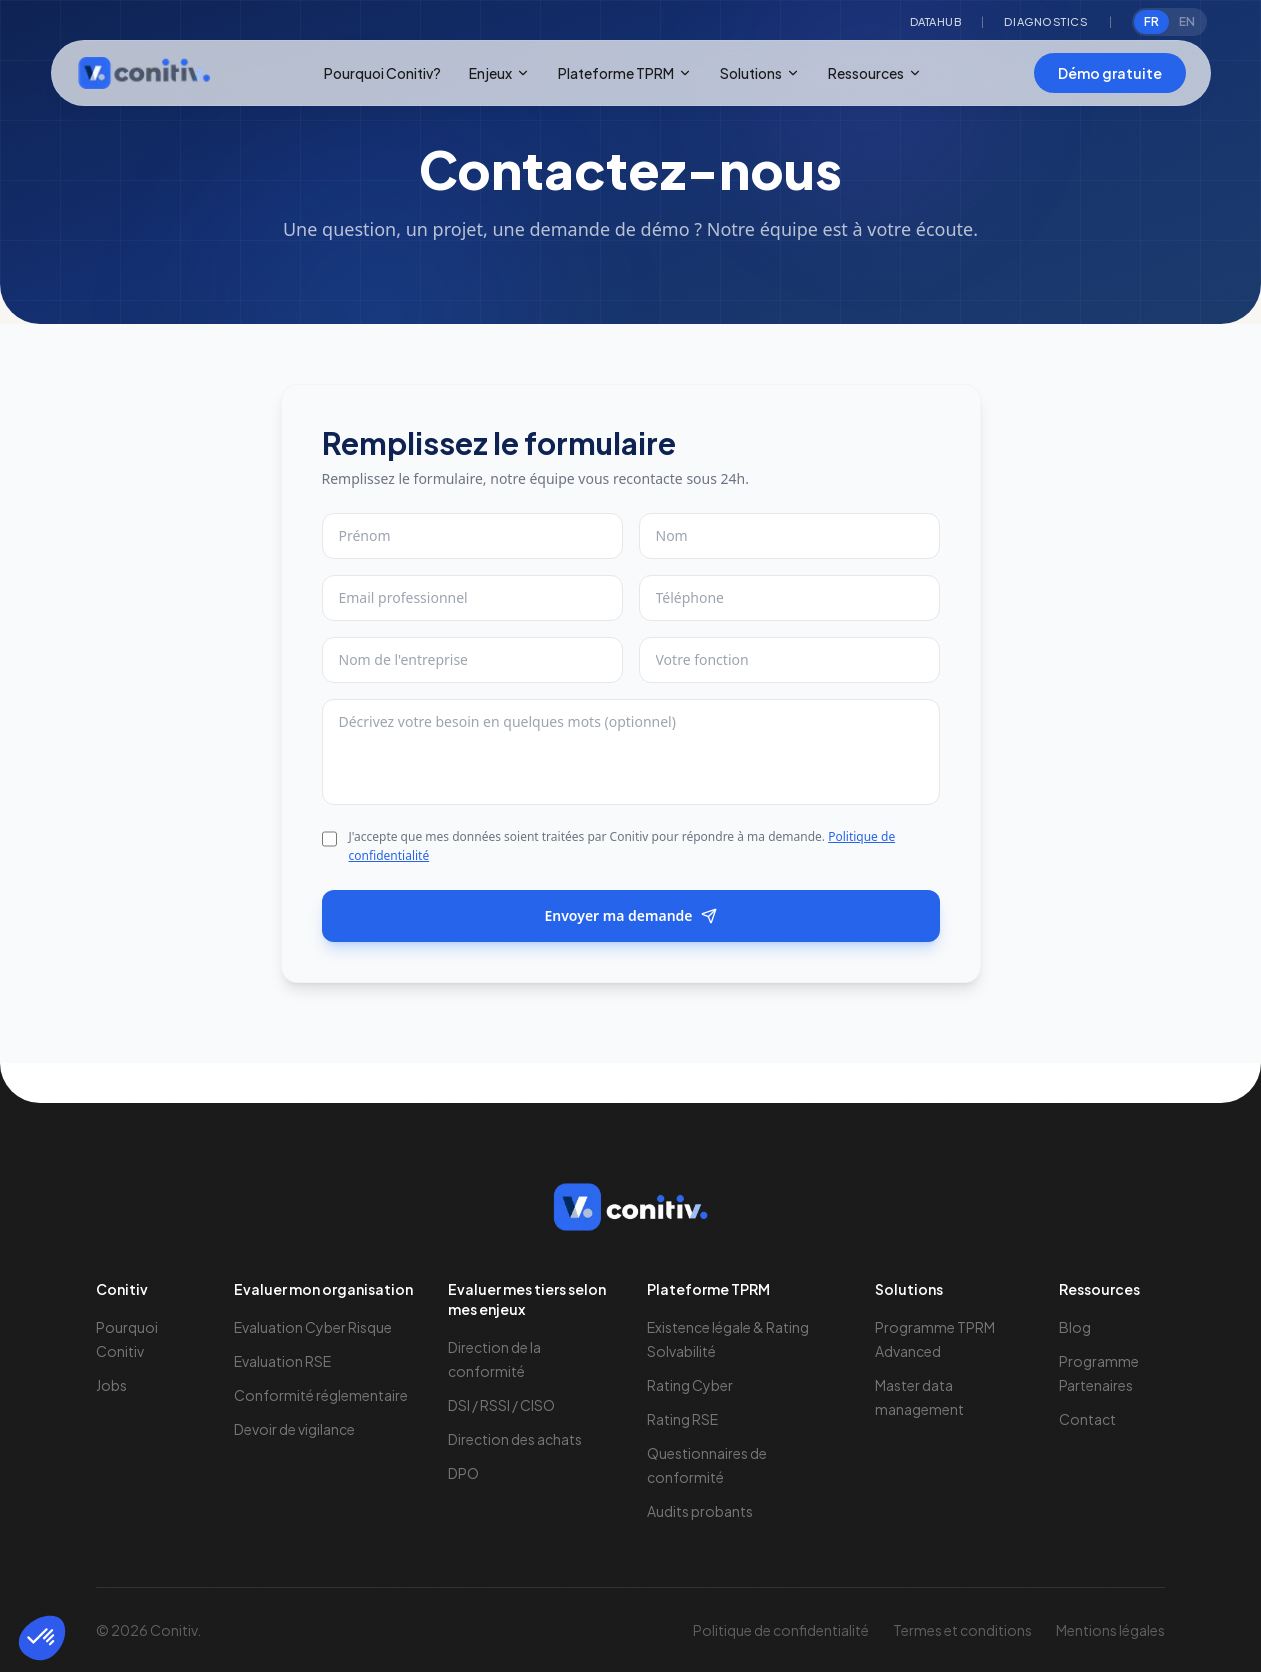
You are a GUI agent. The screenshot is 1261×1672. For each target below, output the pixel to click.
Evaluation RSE (282, 1361)
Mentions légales (1110, 1630)
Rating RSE (682, 1419)
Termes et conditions (962, 1630)
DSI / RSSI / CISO (501, 1405)
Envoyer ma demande (630, 915)
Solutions (760, 73)
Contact (1087, 1419)
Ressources (875, 73)
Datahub (936, 21)
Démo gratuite (1110, 73)
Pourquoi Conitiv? (382, 73)
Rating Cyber (690, 1385)
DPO (463, 1473)
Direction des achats (515, 1439)
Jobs (111, 1385)
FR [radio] (1151, 21)
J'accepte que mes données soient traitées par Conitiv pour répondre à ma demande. (622, 846)
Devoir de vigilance (294, 1429)
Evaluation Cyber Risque (313, 1327)
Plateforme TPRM (625, 73)
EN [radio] (1187, 21)
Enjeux (499, 73)
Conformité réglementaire (321, 1395)
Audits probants (700, 1511)
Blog (1075, 1327)
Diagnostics (1046, 21)
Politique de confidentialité (781, 1630)
